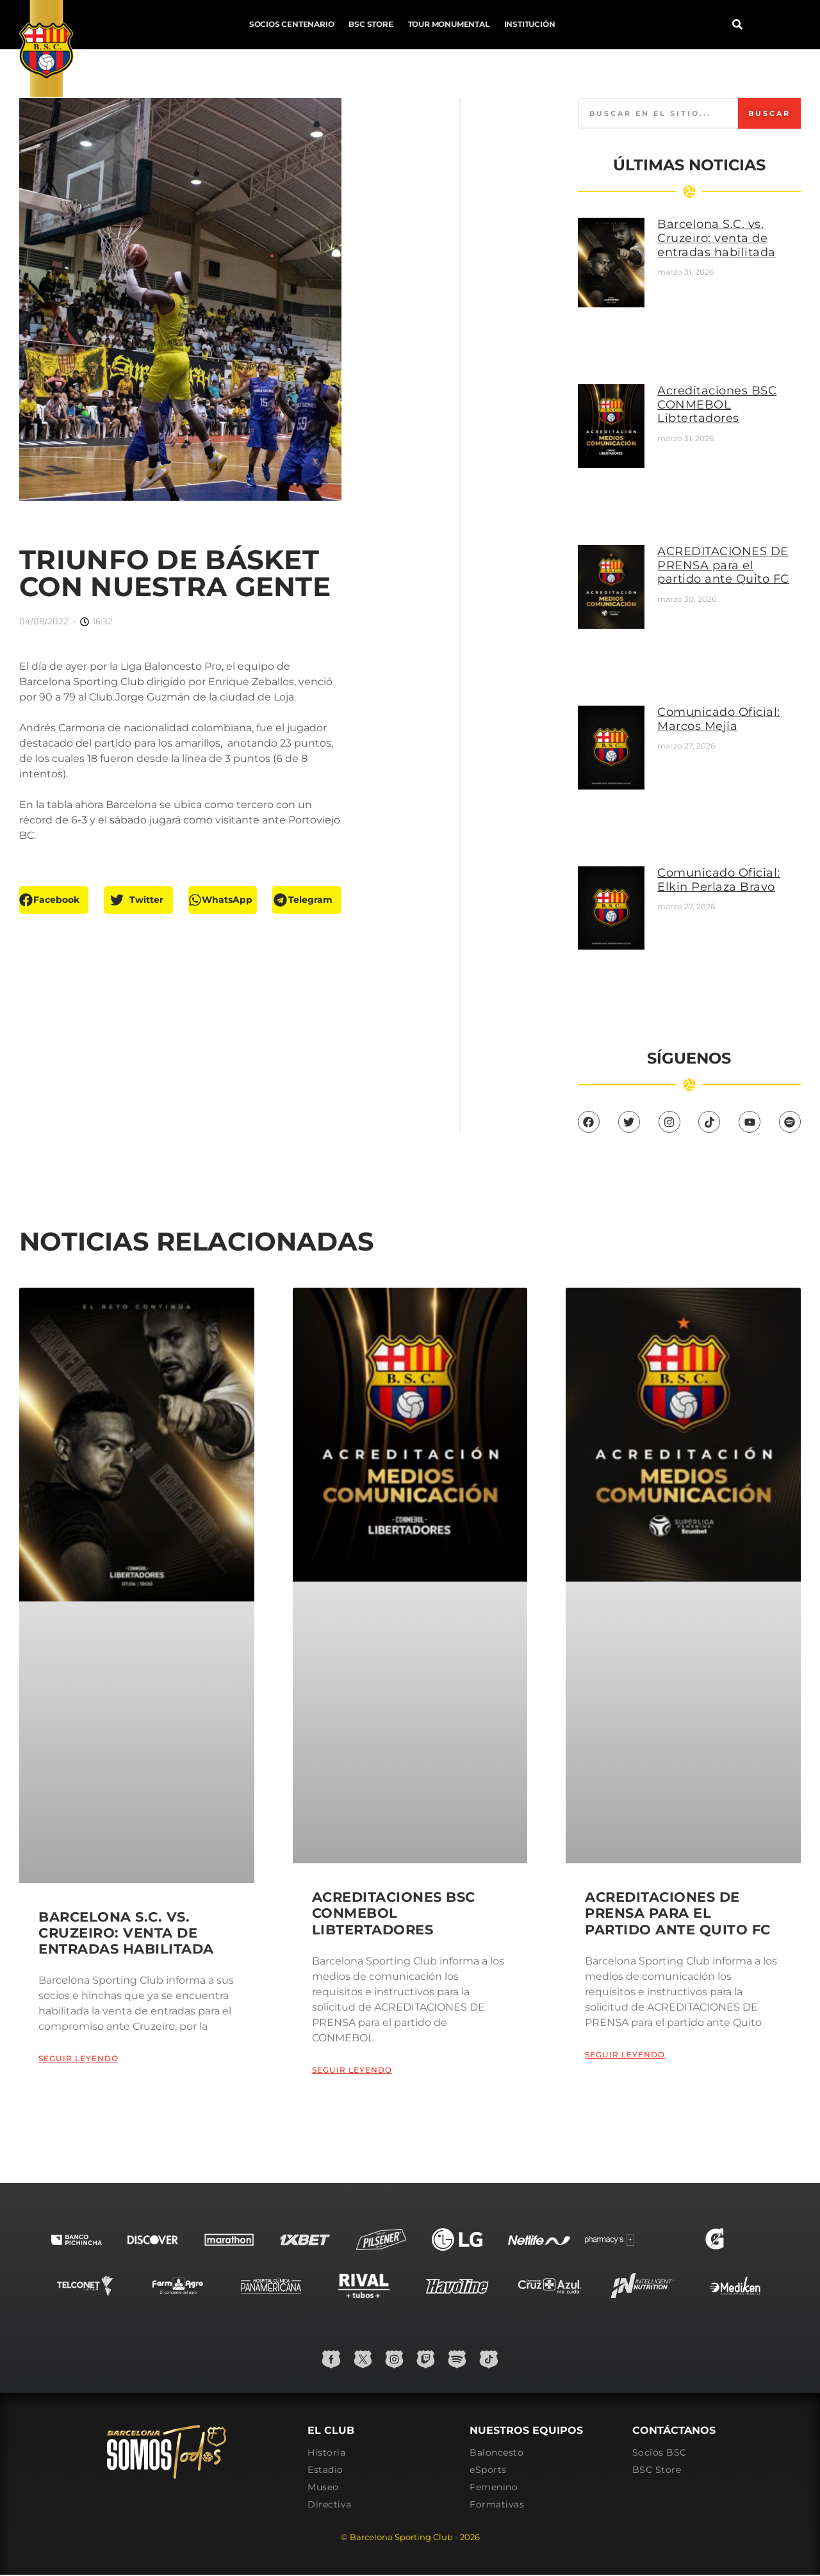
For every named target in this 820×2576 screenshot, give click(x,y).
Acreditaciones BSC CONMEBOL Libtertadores (732, 396)
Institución (415, 23)
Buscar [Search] (767, 123)
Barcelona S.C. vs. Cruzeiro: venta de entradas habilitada (732, 249)
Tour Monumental (334, 23)
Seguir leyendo (78, 2031)
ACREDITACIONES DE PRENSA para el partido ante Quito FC (732, 547)
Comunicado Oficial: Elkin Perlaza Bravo (734, 821)
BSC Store (257, 23)
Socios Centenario (177, 23)
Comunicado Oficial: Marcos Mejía (734, 677)
